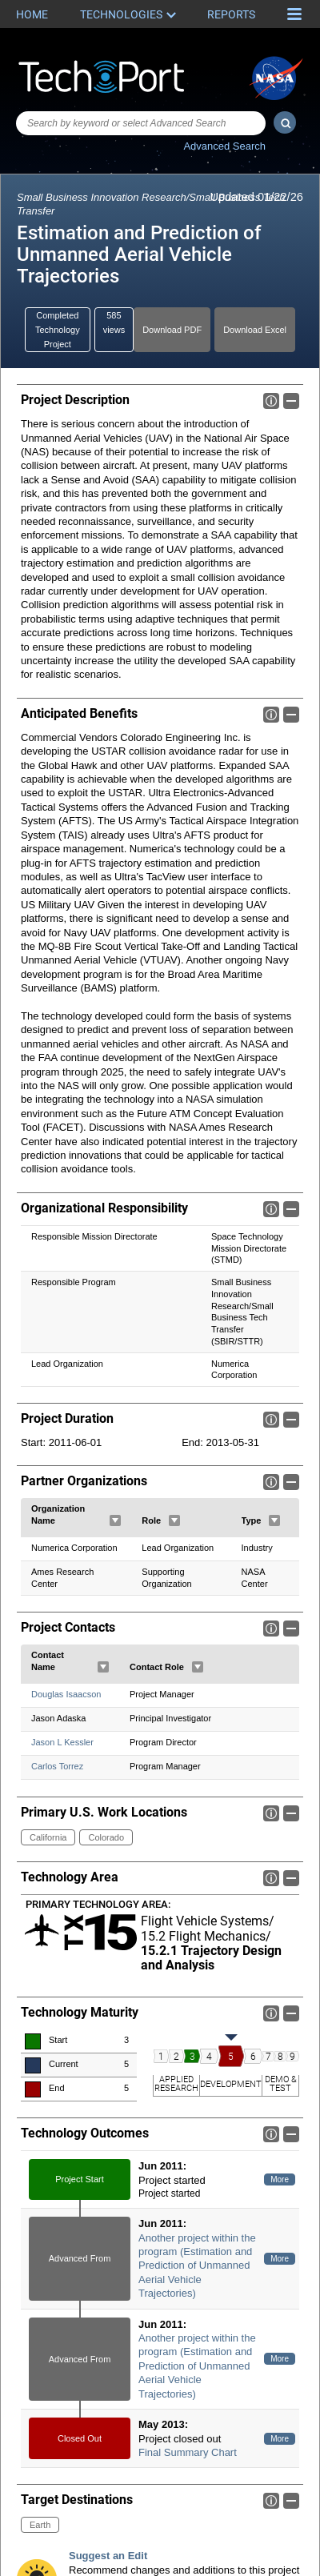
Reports (231, 14)
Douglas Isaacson (66, 1695)
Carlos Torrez (57, 1767)
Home (32, 14)
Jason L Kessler (62, 1743)
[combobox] (141, 123)
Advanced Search (224, 146)
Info (271, 401)
